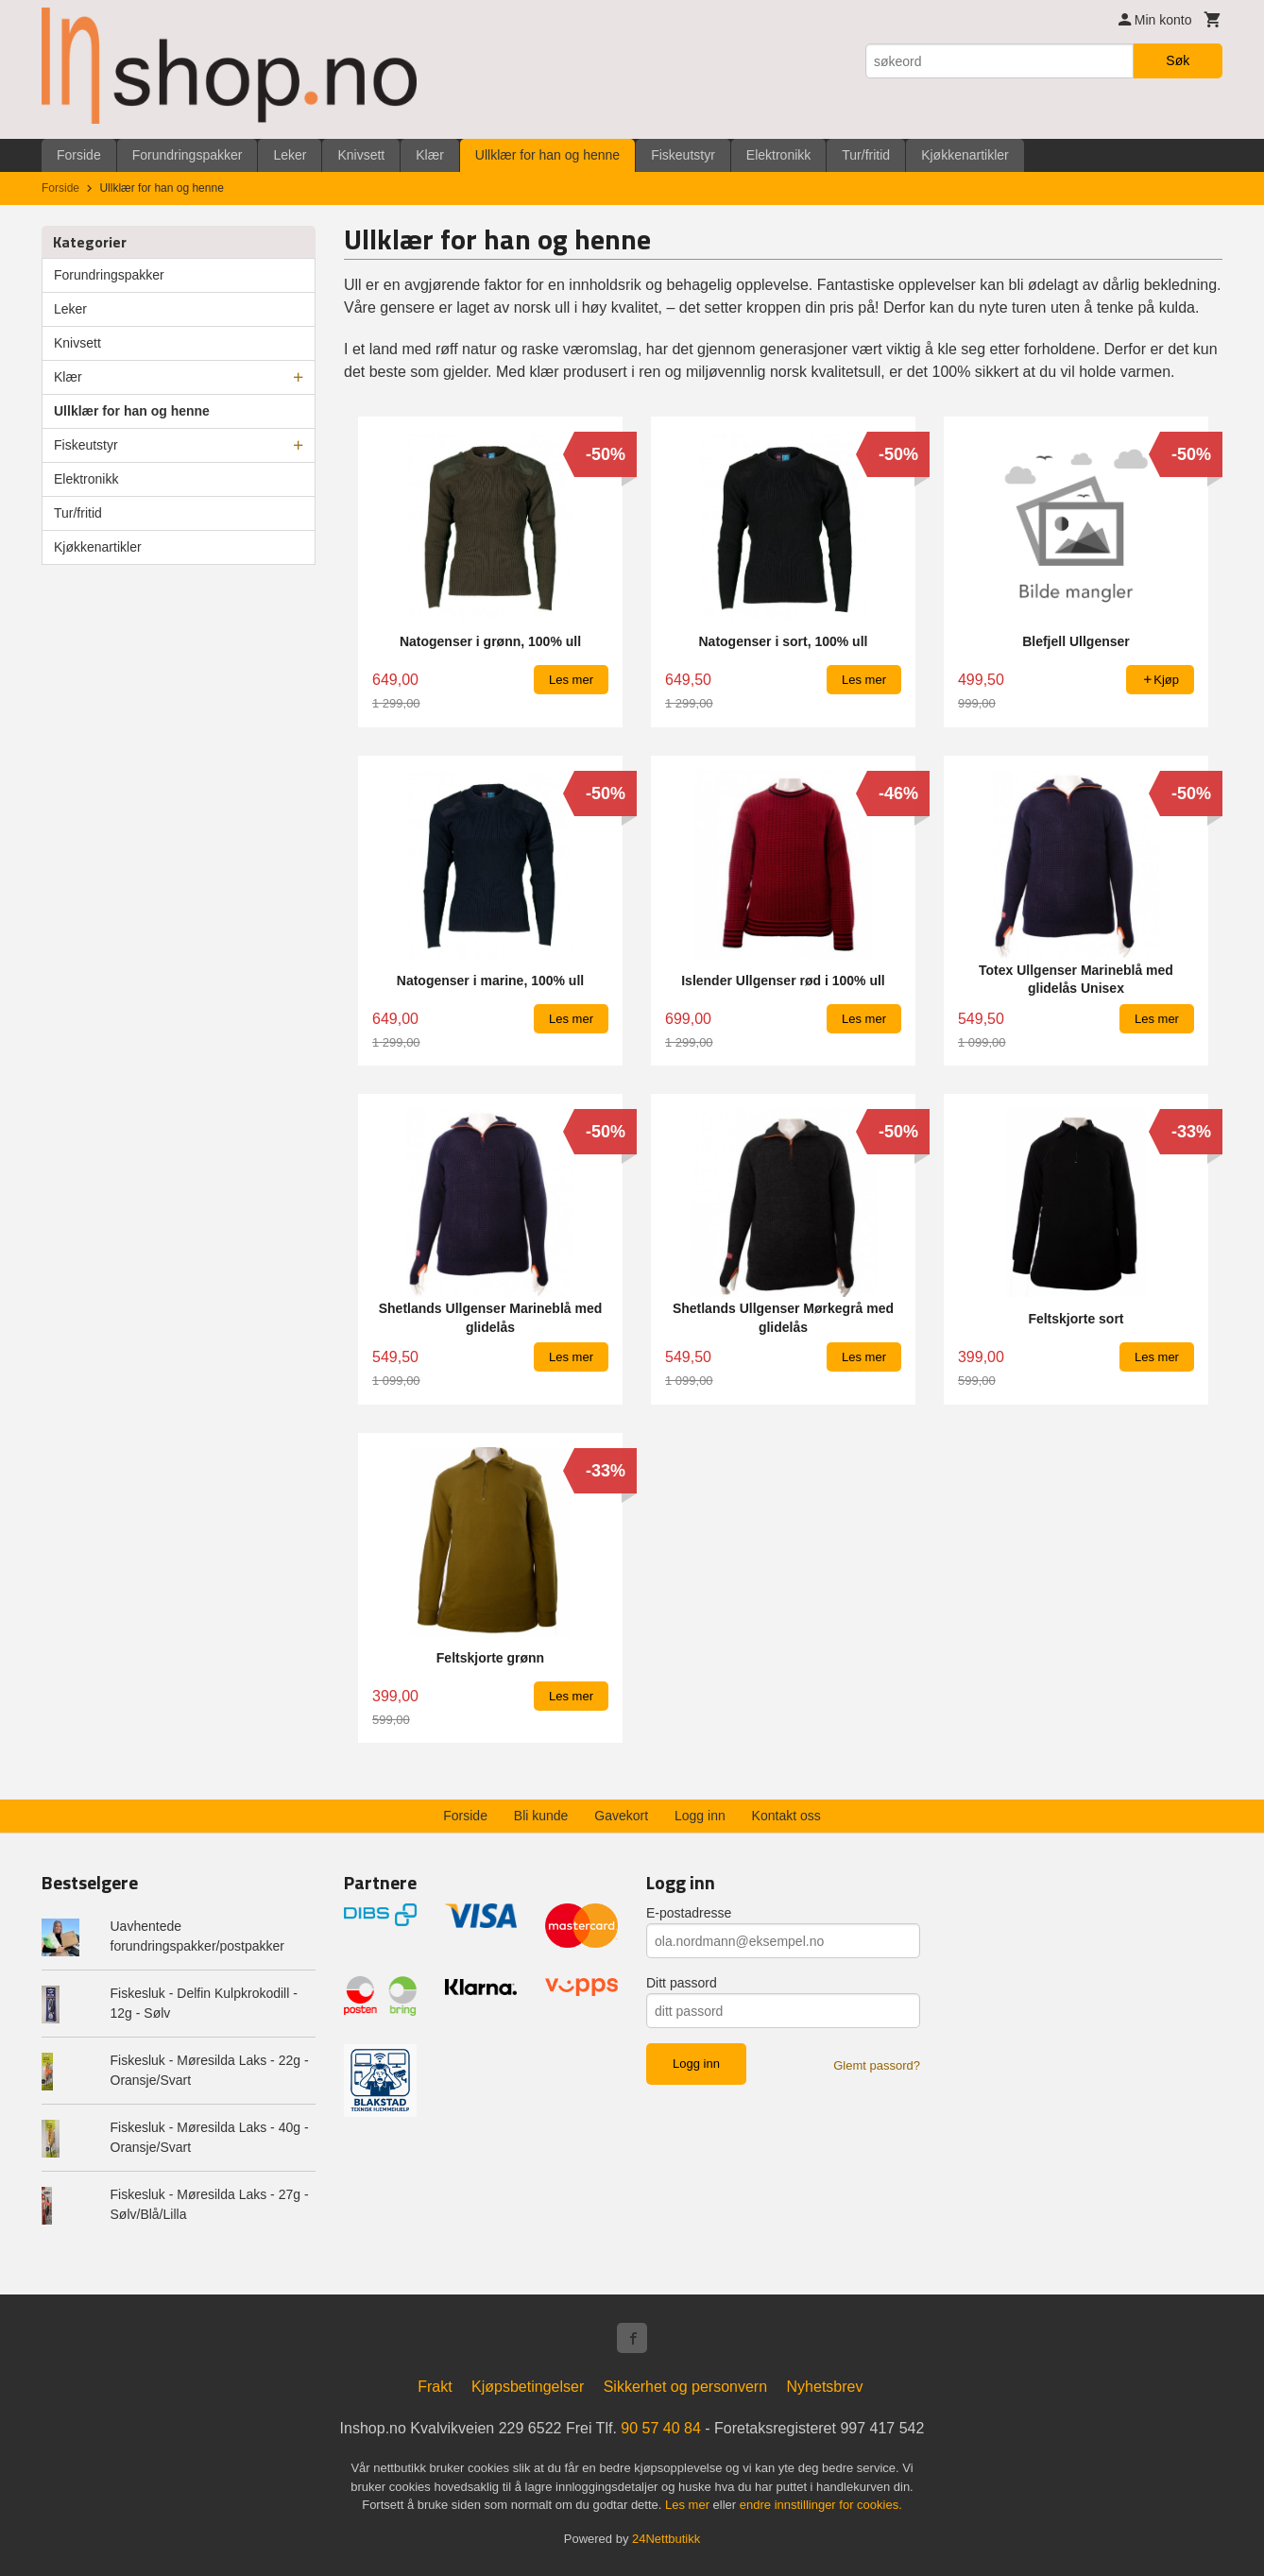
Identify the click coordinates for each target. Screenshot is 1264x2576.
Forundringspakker (187, 154)
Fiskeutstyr (683, 154)
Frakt (435, 2387)
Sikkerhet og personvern (685, 2387)
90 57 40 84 (661, 2428)
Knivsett (360, 154)
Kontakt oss (786, 1815)
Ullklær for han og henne (547, 154)
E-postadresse (688, 1912)
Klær (430, 154)
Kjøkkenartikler (965, 154)
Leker (289, 154)
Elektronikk (778, 154)
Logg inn (700, 1815)
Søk (1177, 60)
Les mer (689, 2505)
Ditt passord (681, 1982)
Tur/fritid (866, 154)
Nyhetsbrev (825, 2387)
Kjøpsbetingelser (527, 2387)
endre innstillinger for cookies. (821, 2505)
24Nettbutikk (666, 2539)
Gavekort (621, 1815)
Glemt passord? (876, 2065)
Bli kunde (541, 1815)
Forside (79, 154)
